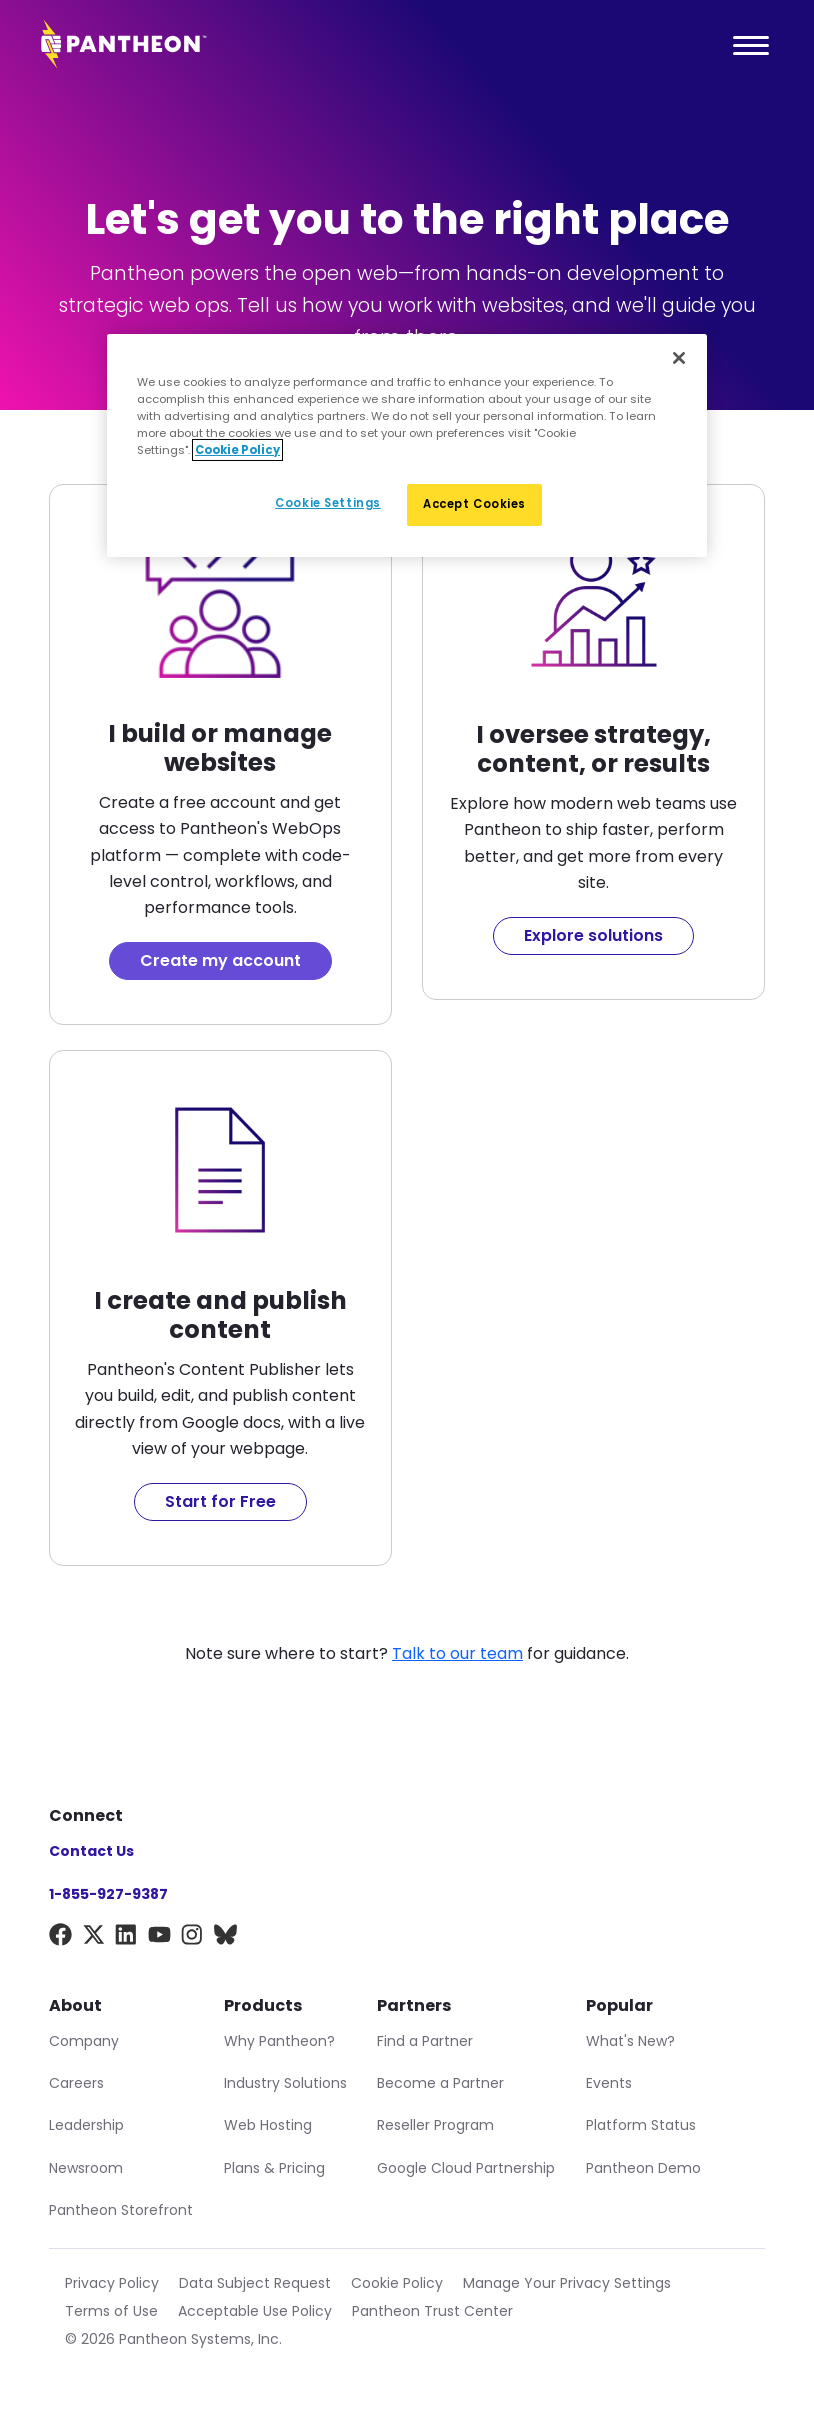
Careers (76, 2083)
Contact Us (91, 1851)
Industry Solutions (285, 2083)
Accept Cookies (474, 504)
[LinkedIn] (126, 1938)
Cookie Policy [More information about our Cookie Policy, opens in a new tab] (237, 450)
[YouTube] (159, 1938)
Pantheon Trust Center (432, 2311)
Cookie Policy (397, 2283)
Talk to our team (457, 1653)
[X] (93, 1938)
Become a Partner (440, 2083)
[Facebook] (60, 1938)
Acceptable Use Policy (255, 2311)
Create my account (220, 960)
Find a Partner (425, 2041)
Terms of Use (111, 2311)
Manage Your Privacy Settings (567, 2283)
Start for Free (220, 1501)
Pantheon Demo (643, 2168)
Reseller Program (435, 2125)
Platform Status (641, 2125)
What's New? (630, 2041)
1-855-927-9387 (108, 1894)
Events (609, 2083)
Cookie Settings (328, 503)
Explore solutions (593, 935)
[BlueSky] (225, 1938)
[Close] (679, 358)
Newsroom (86, 2168)
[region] (407, 445)
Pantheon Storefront (121, 2210)
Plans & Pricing (274, 2168)
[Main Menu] (745, 45)
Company (84, 2041)
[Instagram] (192, 1938)
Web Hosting (268, 2125)
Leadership (86, 2125)
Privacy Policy (112, 2283)
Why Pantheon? (279, 2041)
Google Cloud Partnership (466, 2168)
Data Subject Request (255, 2283)
